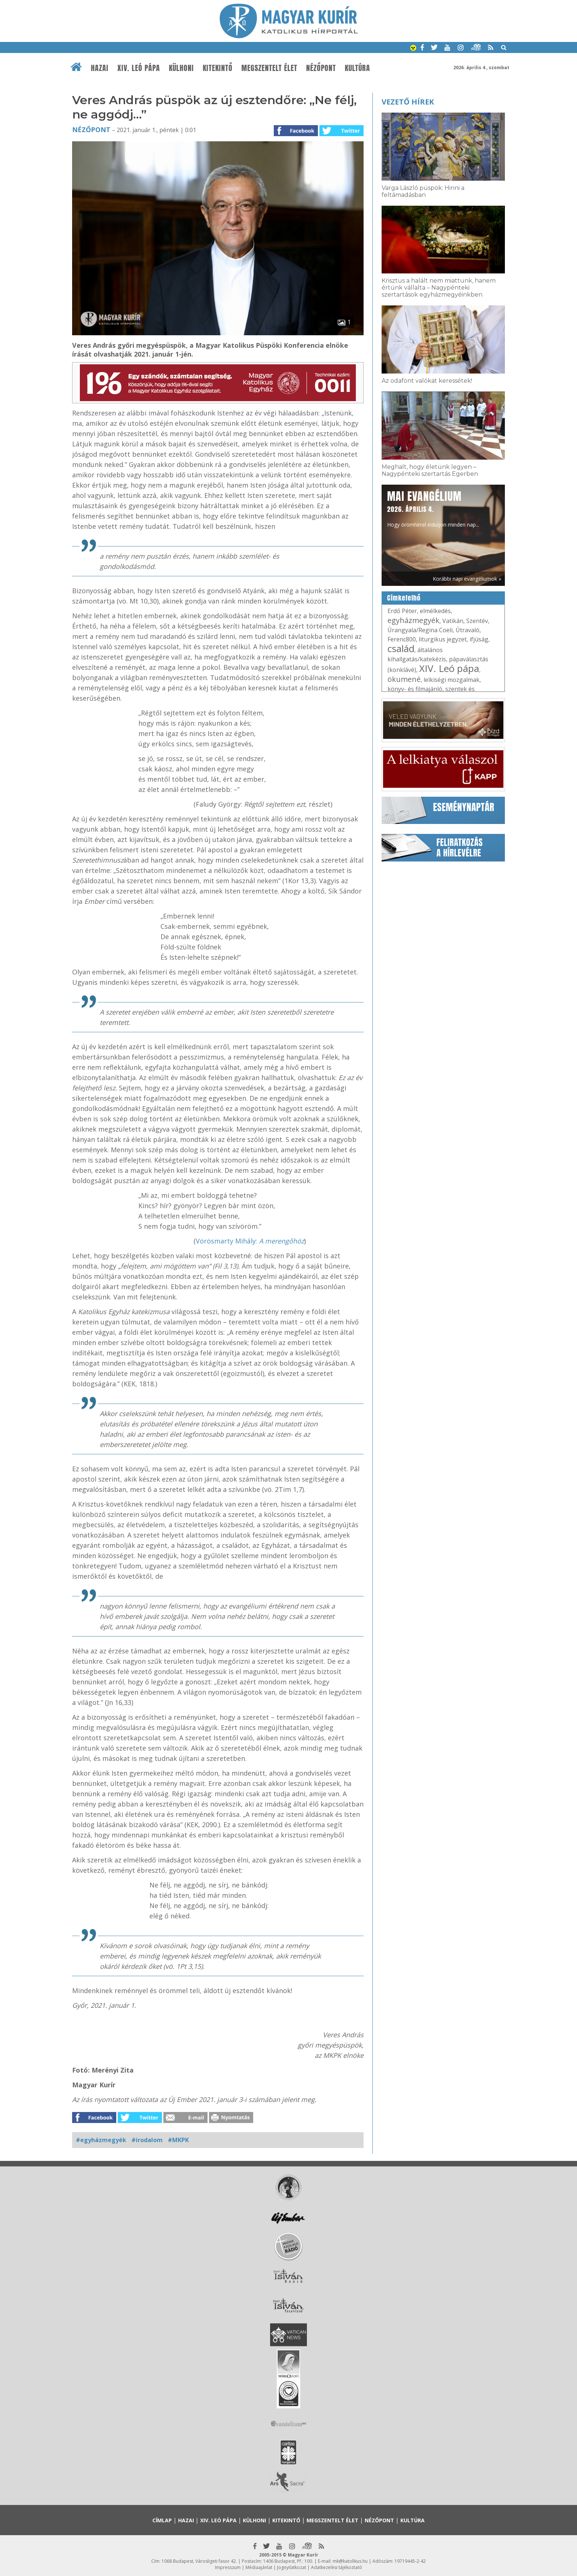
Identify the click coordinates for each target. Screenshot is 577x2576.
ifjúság (479, 639)
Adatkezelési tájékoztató (336, 2567)
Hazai (100, 68)
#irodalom (147, 2140)
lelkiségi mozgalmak (451, 680)
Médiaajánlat (258, 2567)
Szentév (477, 621)
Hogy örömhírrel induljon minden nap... (433, 508)
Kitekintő (218, 68)
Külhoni (181, 68)
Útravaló (467, 630)
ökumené (404, 679)
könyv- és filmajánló (414, 689)
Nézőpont (321, 68)
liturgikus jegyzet (443, 639)
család (400, 648)
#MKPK (178, 2140)
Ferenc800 (401, 639)
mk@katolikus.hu (350, 2561)
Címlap (162, 2520)
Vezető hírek (408, 102)
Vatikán (452, 621)
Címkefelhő (404, 598)
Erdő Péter (402, 611)
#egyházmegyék (101, 2140)
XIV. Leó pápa (138, 68)
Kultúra (357, 68)
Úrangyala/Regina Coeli (420, 630)
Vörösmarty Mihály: (250, 1240)
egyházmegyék (413, 620)
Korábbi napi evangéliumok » (467, 578)
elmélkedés (435, 611)
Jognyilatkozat (291, 2567)
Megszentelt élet (269, 68)
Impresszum (228, 2567)
